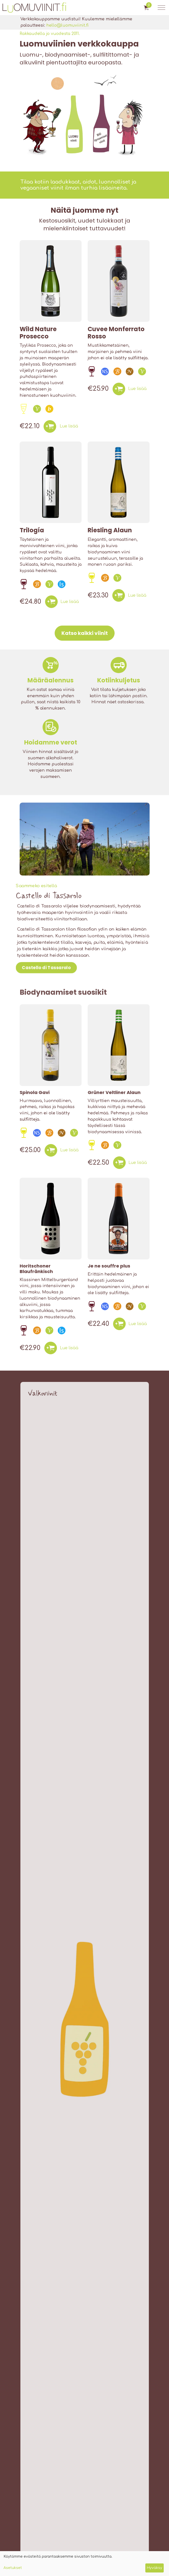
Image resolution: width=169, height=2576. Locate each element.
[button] (85, 115)
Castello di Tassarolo (46, 968)
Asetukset (13, 2568)
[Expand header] (161, 7)
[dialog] (84, 2563)
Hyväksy (154, 2568)
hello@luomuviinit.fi (67, 25)
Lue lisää (69, 426)
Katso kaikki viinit (84, 633)
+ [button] (50, 426)
